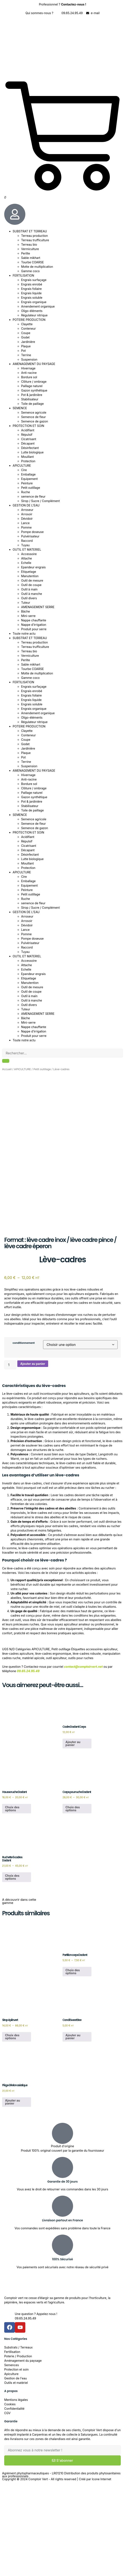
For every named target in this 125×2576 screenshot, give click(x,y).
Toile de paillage (32, 403)
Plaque (26, 346)
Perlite (25, 253)
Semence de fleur (33, 417)
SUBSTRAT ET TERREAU (30, 231)
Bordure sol (29, 377)
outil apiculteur (56, 1687)
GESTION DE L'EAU (26, 505)
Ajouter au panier (32, 1393)
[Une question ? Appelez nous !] (9, 2346)
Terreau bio (29, 244)
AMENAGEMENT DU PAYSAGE (34, 364)
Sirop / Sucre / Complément (40, 501)
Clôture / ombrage (33, 381)
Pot (23, 350)
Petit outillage (30, 487)
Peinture (27, 483)
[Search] (62, 1053)
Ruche (25, 492)
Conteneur (28, 328)
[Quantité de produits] (10, 1394)
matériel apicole (33, 1687)
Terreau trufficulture (35, 240)
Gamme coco (30, 271)
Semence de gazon (34, 421)
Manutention (30, 576)
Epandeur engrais (33, 567)
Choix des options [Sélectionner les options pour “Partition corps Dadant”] (72, 2001)
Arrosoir (26, 514)
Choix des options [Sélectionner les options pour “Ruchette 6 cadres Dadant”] (12, 1906)
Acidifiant (27, 430)
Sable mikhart (30, 258)
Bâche (25, 611)
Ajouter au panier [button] (72, 1773)
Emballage (28, 474)
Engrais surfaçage (33, 280)
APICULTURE (22, 465)
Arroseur (27, 509)
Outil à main (29, 589)
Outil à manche (31, 593)
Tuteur (25, 602)
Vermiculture (30, 249)
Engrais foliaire (31, 288)
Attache (26, 558)
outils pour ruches (80, 1687)
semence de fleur (33, 496)
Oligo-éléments (31, 311)
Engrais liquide (31, 293)
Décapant (28, 443)
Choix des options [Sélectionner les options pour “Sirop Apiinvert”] (12, 2066)
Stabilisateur (29, 399)
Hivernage (28, 368)
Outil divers (29, 598)
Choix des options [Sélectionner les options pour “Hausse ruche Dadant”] (12, 1838)
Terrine (26, 355)
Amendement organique (38, 306)
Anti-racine (29, 372)
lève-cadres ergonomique (53, 1683)
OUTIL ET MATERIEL (27, 549)
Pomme (26, 527)
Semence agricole (33, 412)
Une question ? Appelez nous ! (36, 2343)
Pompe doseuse (32, 532)
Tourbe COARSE (32, 262)
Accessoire (29, 554)
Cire (24, 470)
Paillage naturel (31, 386)
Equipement (29, 479)
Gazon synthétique (34, 390)
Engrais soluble (31, 297)
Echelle (26, 563)
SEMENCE (20, 408)
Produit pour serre (33, 629)
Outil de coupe (31, 585)
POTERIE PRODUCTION (29, 319)
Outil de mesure (32, 580)
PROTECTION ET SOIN (28, 426)
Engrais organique (33, 302)
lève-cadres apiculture (17, 1683)
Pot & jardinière (31, 395)
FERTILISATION (23, 275)
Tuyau (25, 545)
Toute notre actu (24, 633)
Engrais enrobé (31, 284)
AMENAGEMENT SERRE (37, 607)
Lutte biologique (32, 452)
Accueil (7, 1069)
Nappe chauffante (33, 620)
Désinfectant (30, 448)
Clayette (27, 324)
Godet (25, 337)
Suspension (29, 359)
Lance (25, 523)
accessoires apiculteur (101, 1679)
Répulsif (26, 434)
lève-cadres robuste (87, 1683)
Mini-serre (28, 616)
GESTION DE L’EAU (26, 912)
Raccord (27, 540)
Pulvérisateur (30, 536)
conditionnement (23, 1372)
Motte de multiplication (37, 266)
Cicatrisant (28, 439)
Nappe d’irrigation (33, 624)
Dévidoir (27, 518)
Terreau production (34, 235)
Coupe (25, 333)
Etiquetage (28, 571)
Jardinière (28, 342)
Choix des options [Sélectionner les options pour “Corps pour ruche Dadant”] (72, 1838)
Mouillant (27, 456)
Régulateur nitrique (34, 315)
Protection (28, 461)
